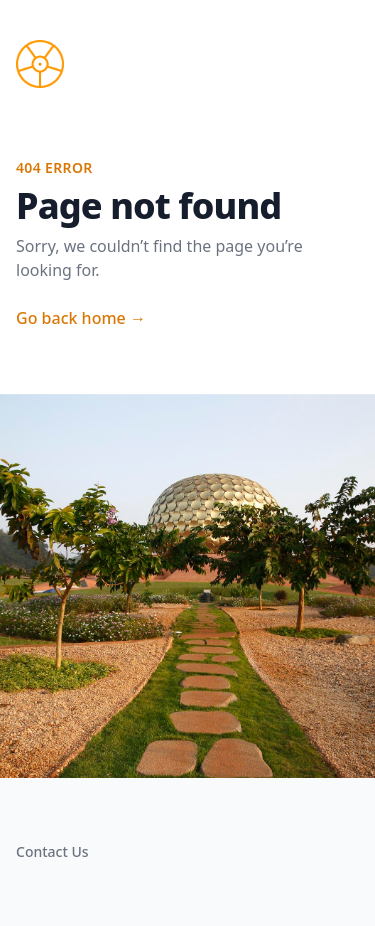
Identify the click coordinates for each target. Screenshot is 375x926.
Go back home (81, 318)
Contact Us (52, 851)
